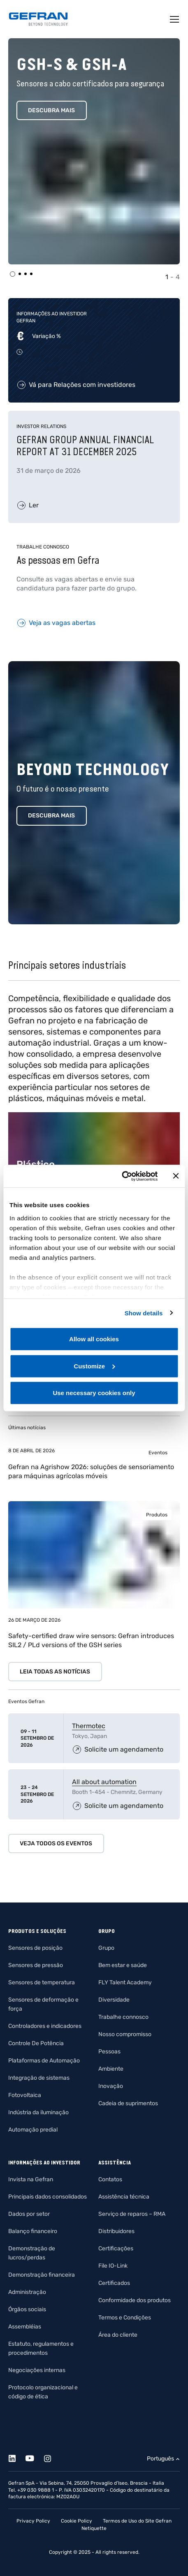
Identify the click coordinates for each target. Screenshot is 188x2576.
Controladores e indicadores (44, 2026)
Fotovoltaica (24, 2095)
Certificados (114, 2283)
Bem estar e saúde (122, 1965)
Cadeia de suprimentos (128, 2103)
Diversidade (114, 1999)
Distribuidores (116, 2231)
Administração (27, 2292)
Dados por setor (29, 2213)
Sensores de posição (35, 1947)
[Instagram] (52, 2457)
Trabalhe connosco (123, 2017)
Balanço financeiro (32, 2231)
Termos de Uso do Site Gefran (137, 2521)
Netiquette (94, 2528)
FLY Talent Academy (125, 1982)
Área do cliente (117, 2334)
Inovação (110, 2086)
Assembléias (24, 2326)
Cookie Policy (76, 2521)
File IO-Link (113, 2265)
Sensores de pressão (35, 1965)
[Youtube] (34, 2457)
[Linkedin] (16, 2457)
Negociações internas (36, 2370)
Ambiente (110, 2068)
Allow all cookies (94, 1338)
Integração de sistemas (39, 2077)
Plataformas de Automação (44, 2060)
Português (160, 2458)
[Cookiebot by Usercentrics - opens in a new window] (122, 1176)
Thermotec (88, 1726)
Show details (144, 1312)
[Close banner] (176, 1176)
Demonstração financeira (41, 2274)
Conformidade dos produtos (134, 2300)
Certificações (115, 2248)
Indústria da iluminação (38, 2112)
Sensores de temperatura (41, 1982)
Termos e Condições (124, 2317)
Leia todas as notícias (55, 1671)
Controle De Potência (36, 2043)
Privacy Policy (33, 2521)
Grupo (106, 1947)
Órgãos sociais (27, 2309)
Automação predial (33, 2129)
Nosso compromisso (124, 2034)
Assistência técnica (123, 2196)
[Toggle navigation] (175, 19)
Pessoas (109, 2051)
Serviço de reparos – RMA (131, 2213)
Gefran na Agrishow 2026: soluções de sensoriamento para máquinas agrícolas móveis (91, 1471)
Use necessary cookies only (94, 1392)
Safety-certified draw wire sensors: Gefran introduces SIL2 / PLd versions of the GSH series (91, 1640)
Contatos (110, 2179)
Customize (94, 1365)
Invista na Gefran (30, 2179)
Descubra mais (51, 110)
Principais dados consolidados (47, 2196)
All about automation (104, 1782)
